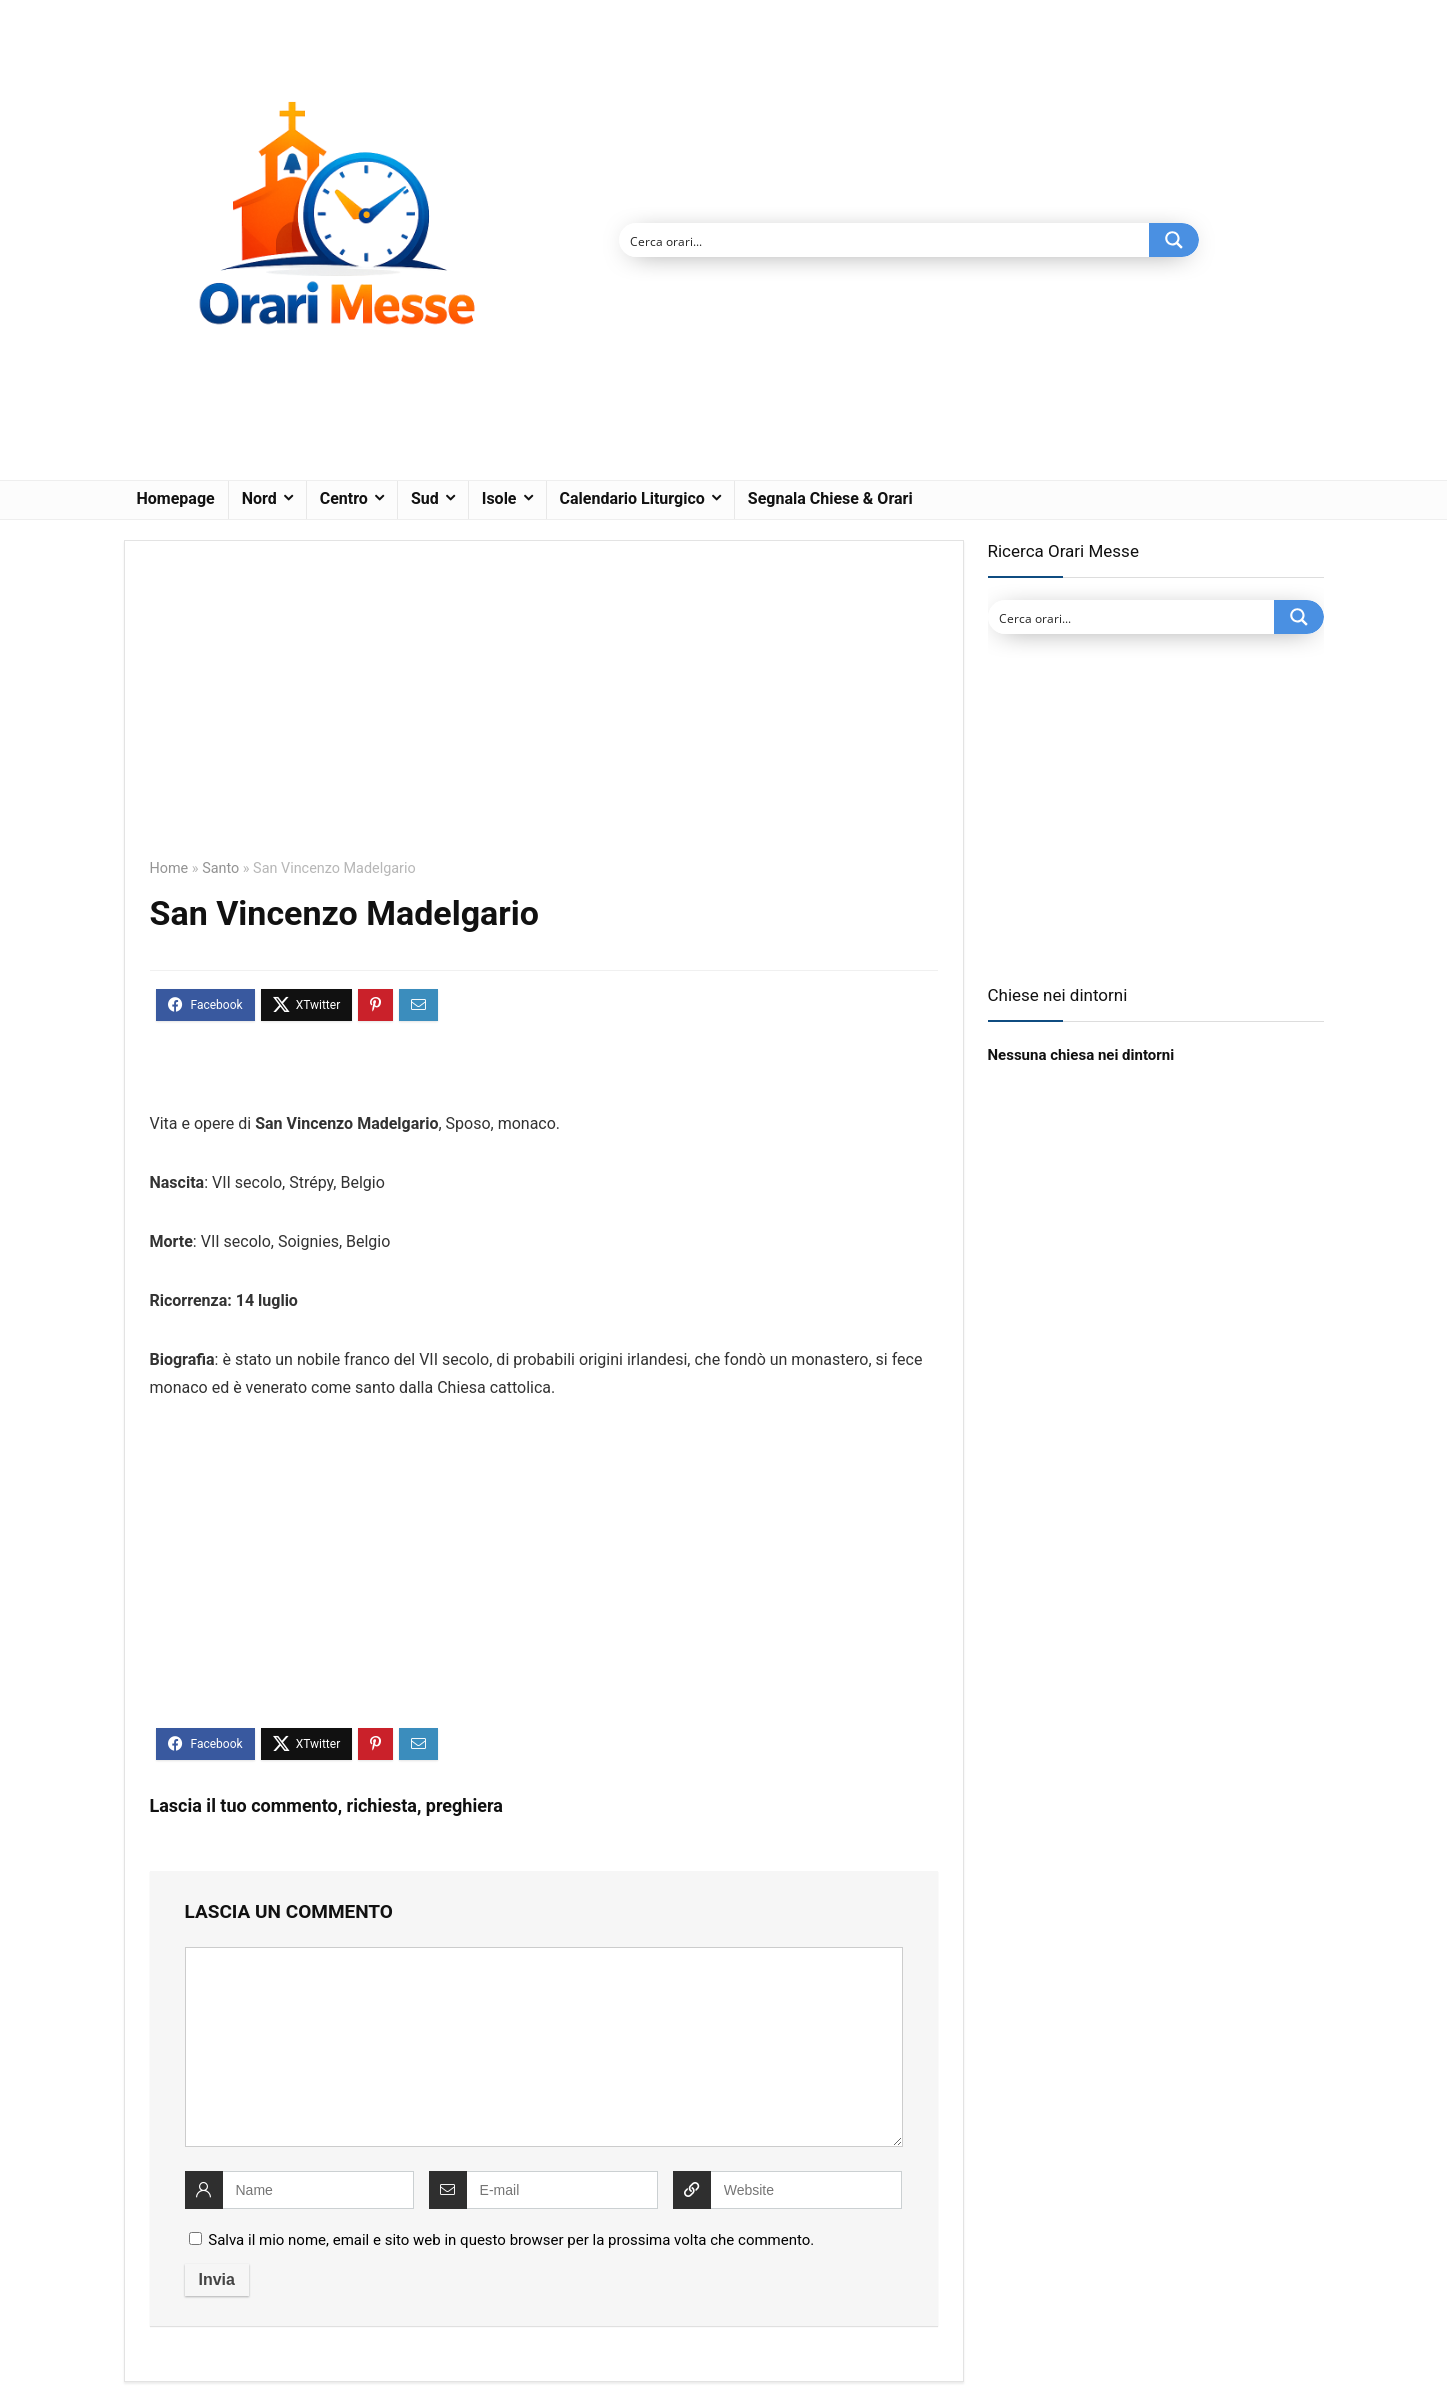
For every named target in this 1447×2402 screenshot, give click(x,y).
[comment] (544, 2047)
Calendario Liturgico (632, 498)
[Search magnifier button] (1174, 240)
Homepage (176, 498)
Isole (499, 498)
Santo (220, 868)
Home (169, 868)
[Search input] (885, 240)
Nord (259, 498)
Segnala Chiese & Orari (830, 498)
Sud (425, 498)
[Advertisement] (544, 714)
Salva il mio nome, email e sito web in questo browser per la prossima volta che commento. (511, 2240)
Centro (344, 498)
